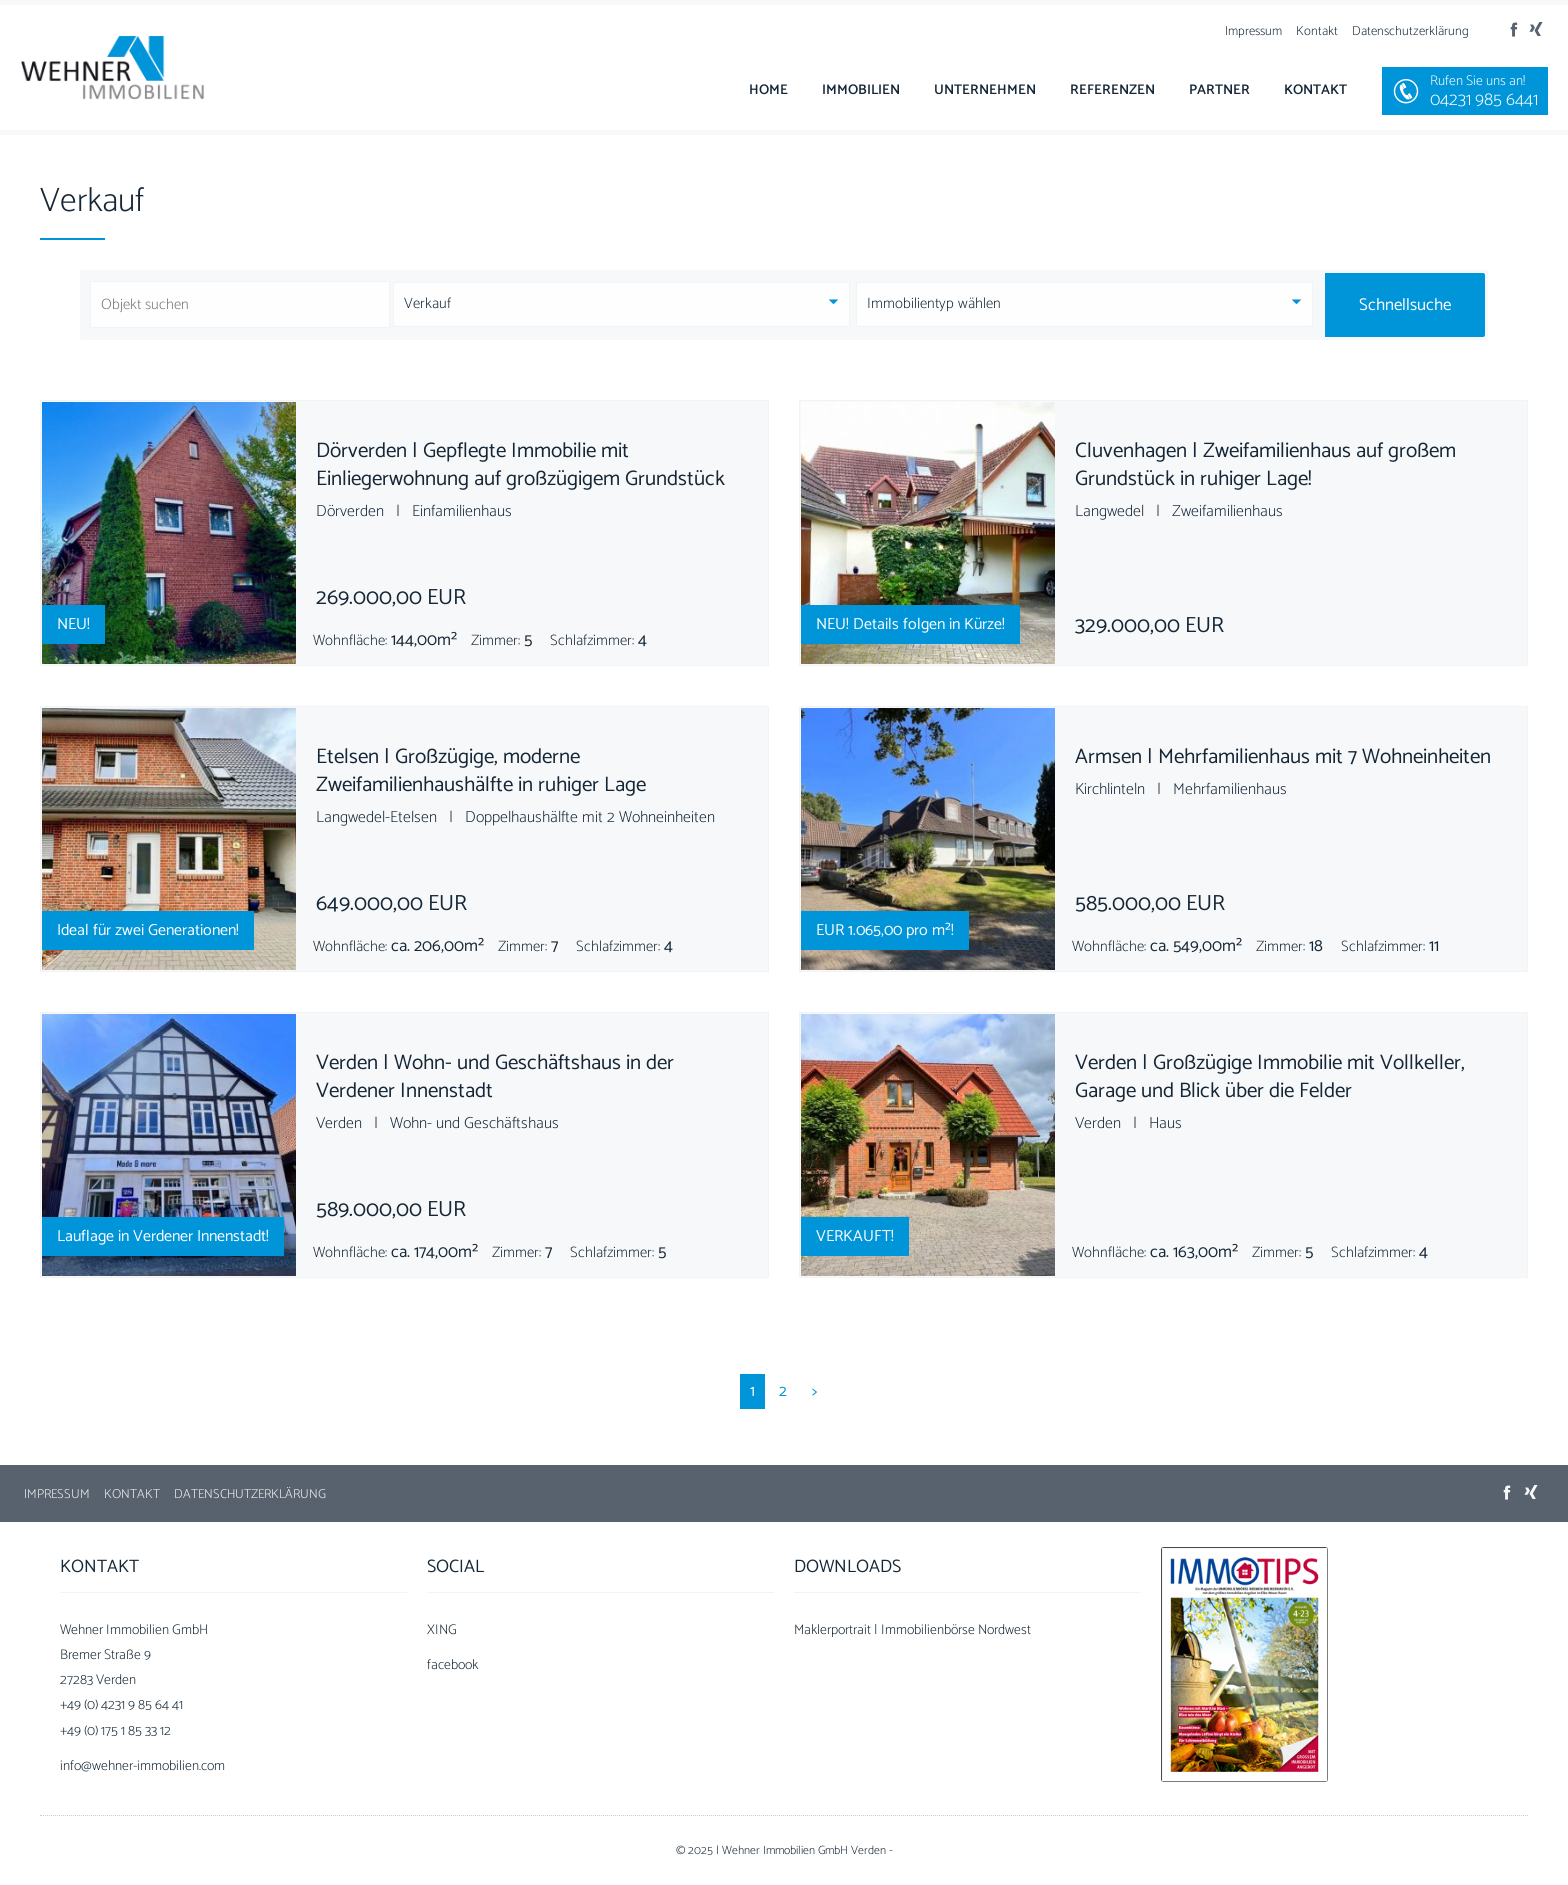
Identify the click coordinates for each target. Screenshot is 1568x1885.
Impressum (1253, 31)
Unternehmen (985, 90)
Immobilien (861, 90)
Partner (1219, 90)
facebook (452, 1665)
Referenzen (1112, 90)
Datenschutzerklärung (1410, 31)
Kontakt (1317, 31)
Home (768, 90)
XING (442, 1630)
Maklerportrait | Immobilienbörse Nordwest (912, 1630)
